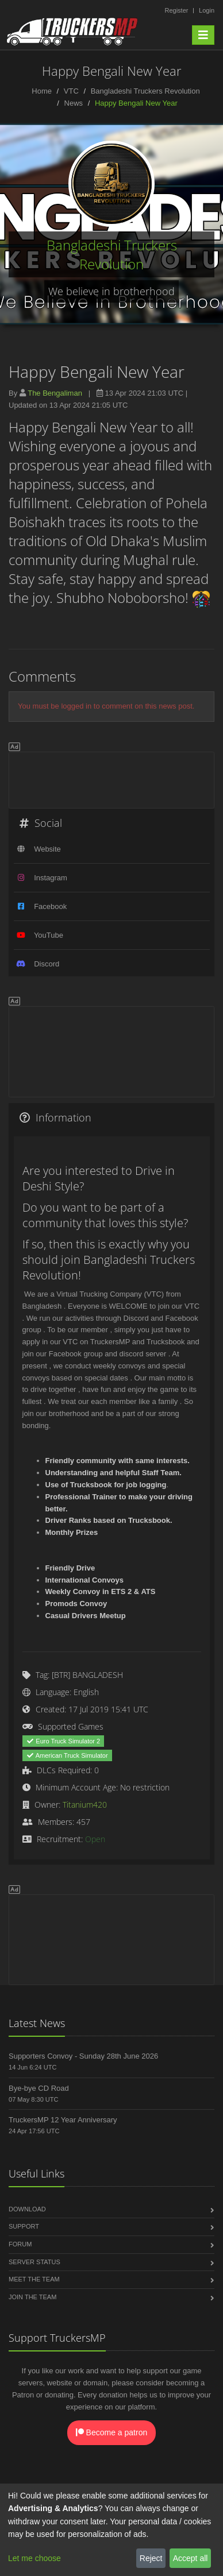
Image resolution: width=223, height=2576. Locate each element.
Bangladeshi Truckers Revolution (145, 91)
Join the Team (32, 2296)
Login (206, 10)
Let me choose (34, 2558)
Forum (20, 2244)
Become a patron (112, 2432)
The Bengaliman (55, 393)
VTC (71, 91)
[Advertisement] (111, 778)
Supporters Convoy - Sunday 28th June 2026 (83, 2056)
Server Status (34, 2261)
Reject (151, 2558)
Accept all (190, 2558)
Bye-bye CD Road (39, 2088)
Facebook (50, 906)
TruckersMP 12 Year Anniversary (63, 2119)
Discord (46, 964)
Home (42, 91)
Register (176, 10)
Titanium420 (85, 1804)
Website (47, 849)
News (73, 103)
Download (27, 2209)
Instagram (50, 877)
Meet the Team (34, 2279)
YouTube (48, 935)
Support (24, 2226)
